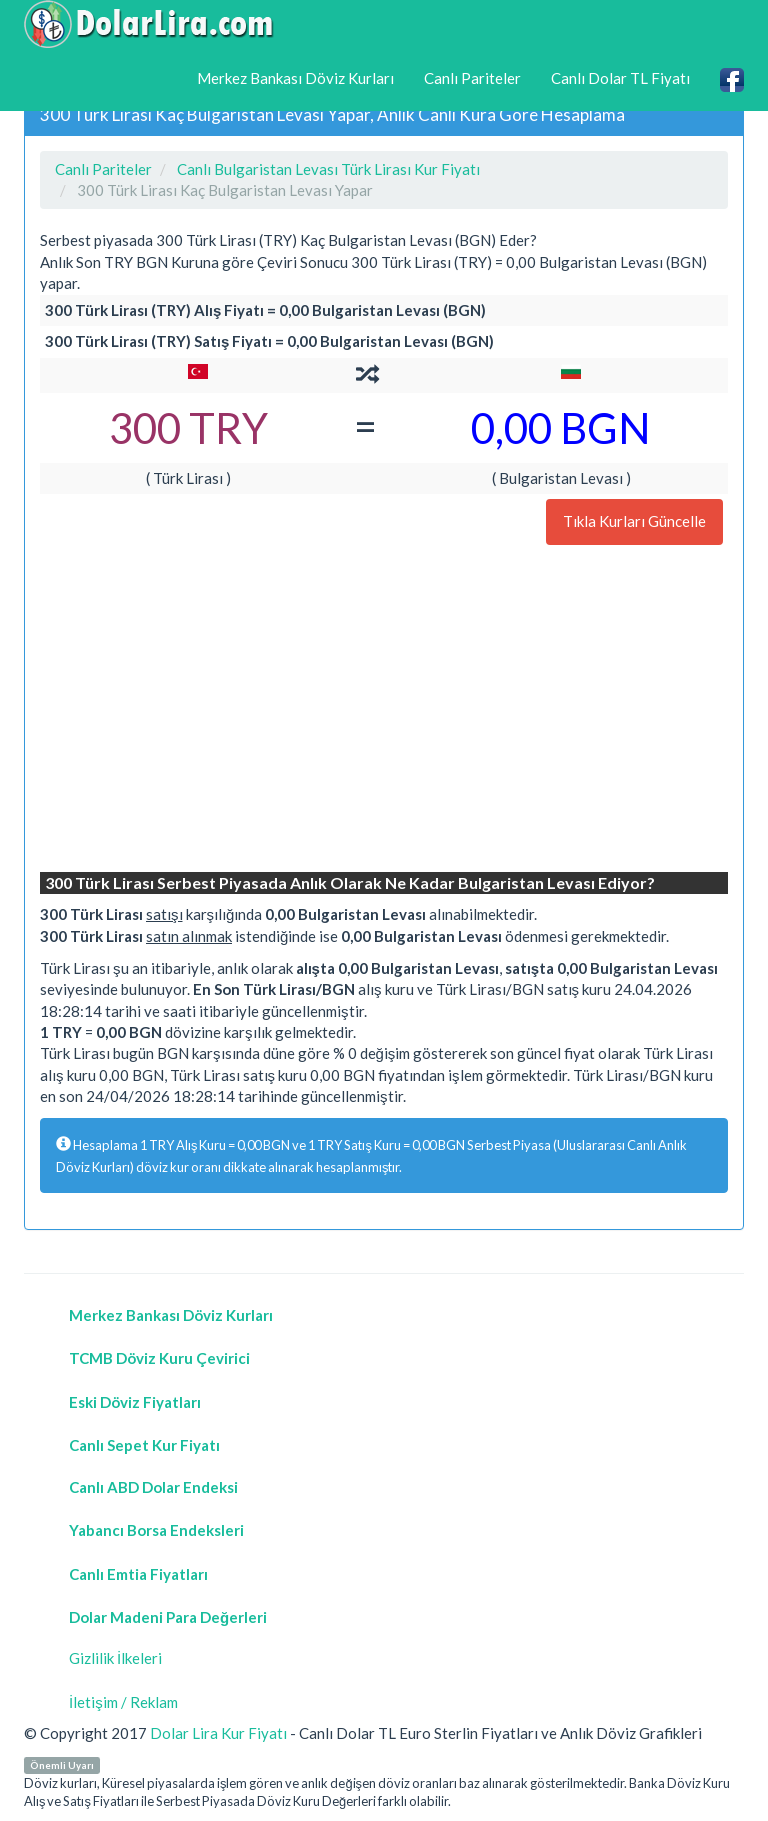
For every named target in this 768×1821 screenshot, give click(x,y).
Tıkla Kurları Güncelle (634, 521)
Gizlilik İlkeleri (115, 1658)
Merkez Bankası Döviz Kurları (295, 78)
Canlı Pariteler (472, 78)
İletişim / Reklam (123, 1702)
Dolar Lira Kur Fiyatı (218, 1733)
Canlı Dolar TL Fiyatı (620, 78)
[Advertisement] (384, 711)
